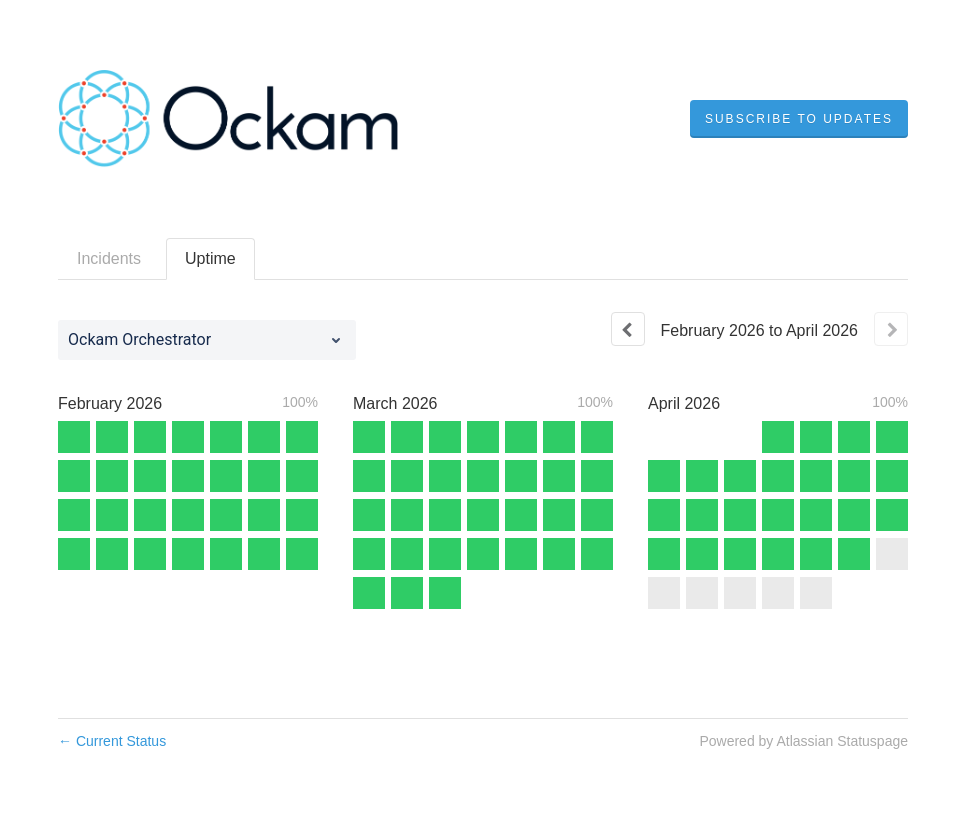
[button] (799, 119)
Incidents (109, 258)
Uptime (210, 258)
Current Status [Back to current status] (112, 741)
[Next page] (891, 329)
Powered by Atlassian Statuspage (803, 741)
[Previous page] (628, 329)
